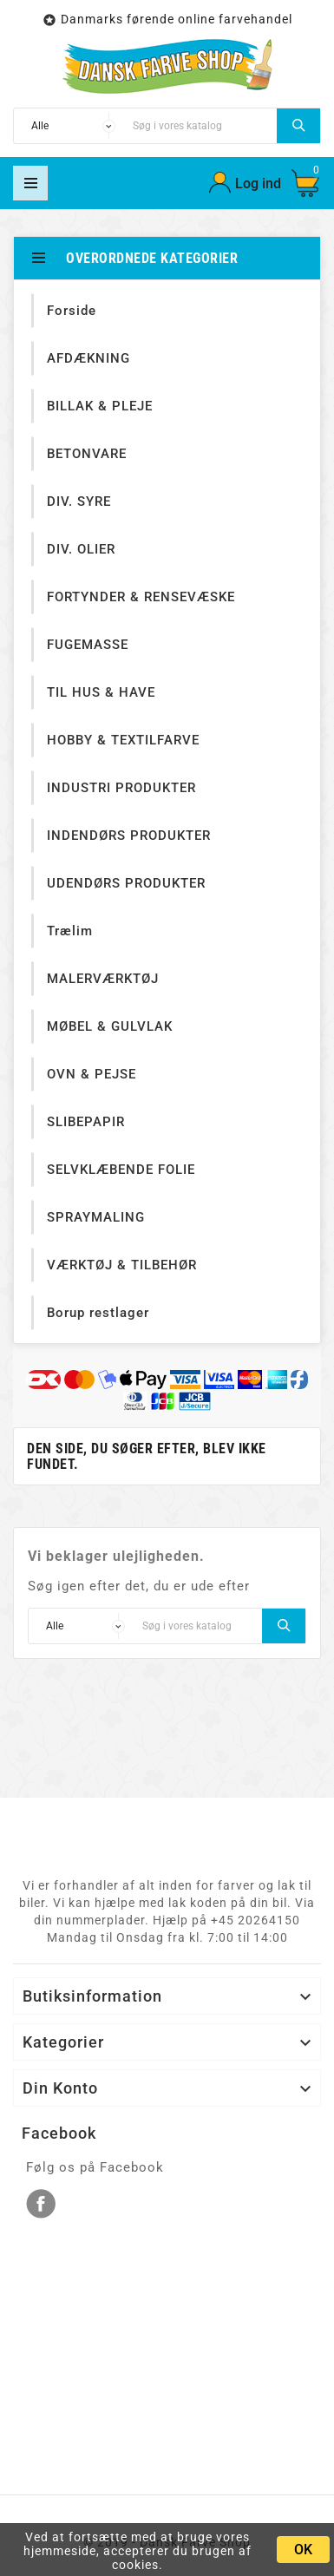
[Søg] (200, 125)
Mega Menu (30, 183)
